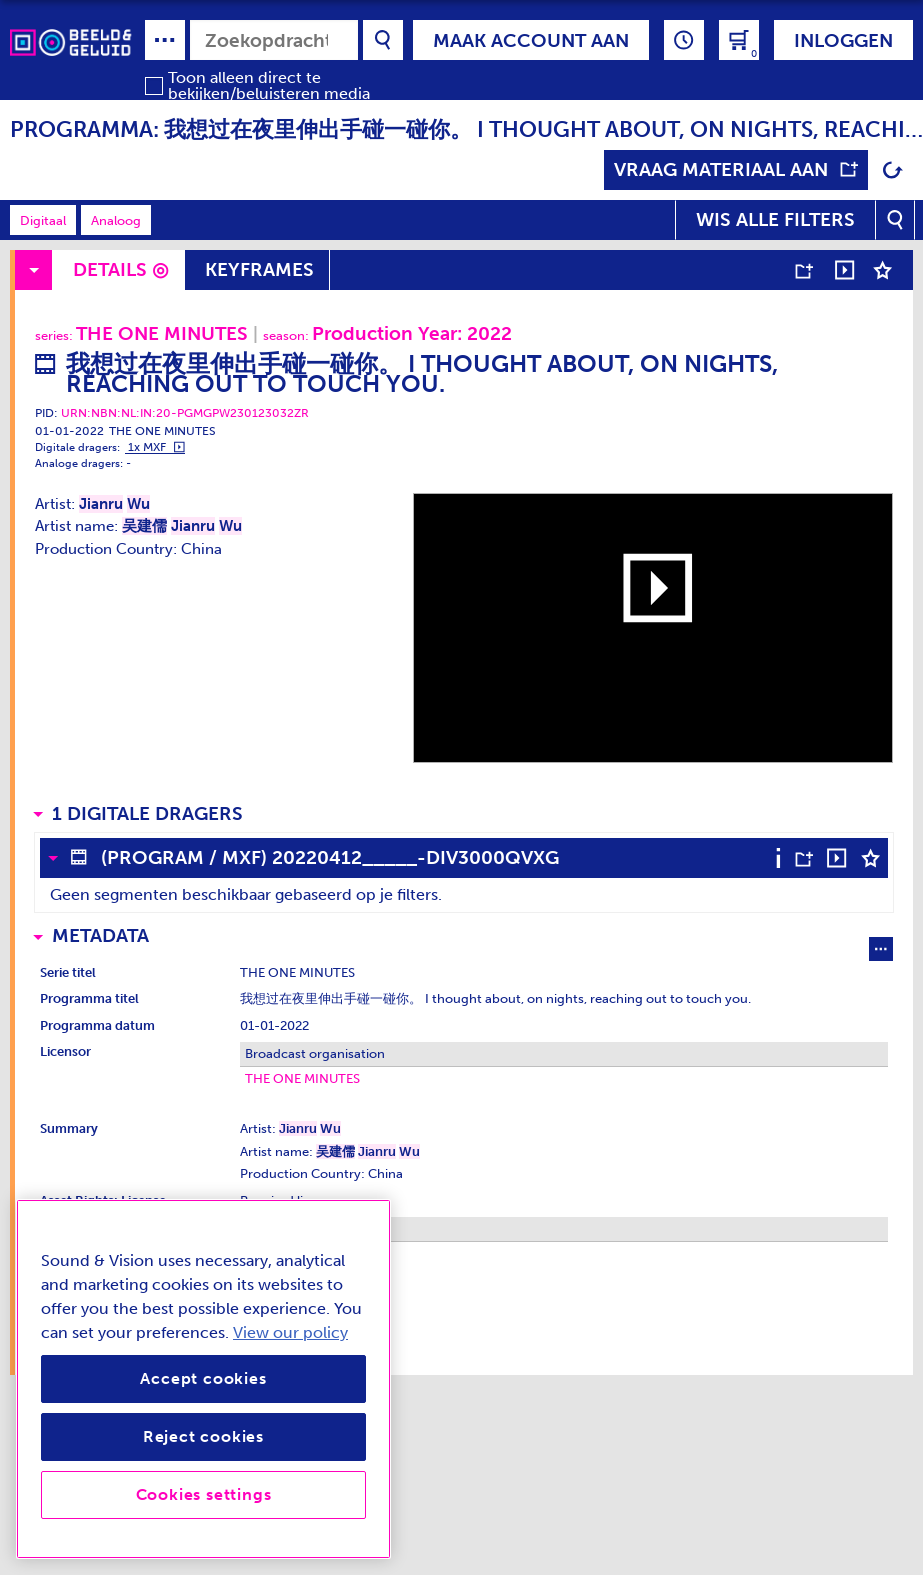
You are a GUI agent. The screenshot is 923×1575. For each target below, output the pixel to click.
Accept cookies (203, 1378)
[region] (203, 1379)
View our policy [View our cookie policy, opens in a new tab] (290, 1332)
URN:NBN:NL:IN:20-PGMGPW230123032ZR (185, 413)
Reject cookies (203, 1436)
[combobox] (274, 40)
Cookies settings (204, 1494)
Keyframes (259, 269)
